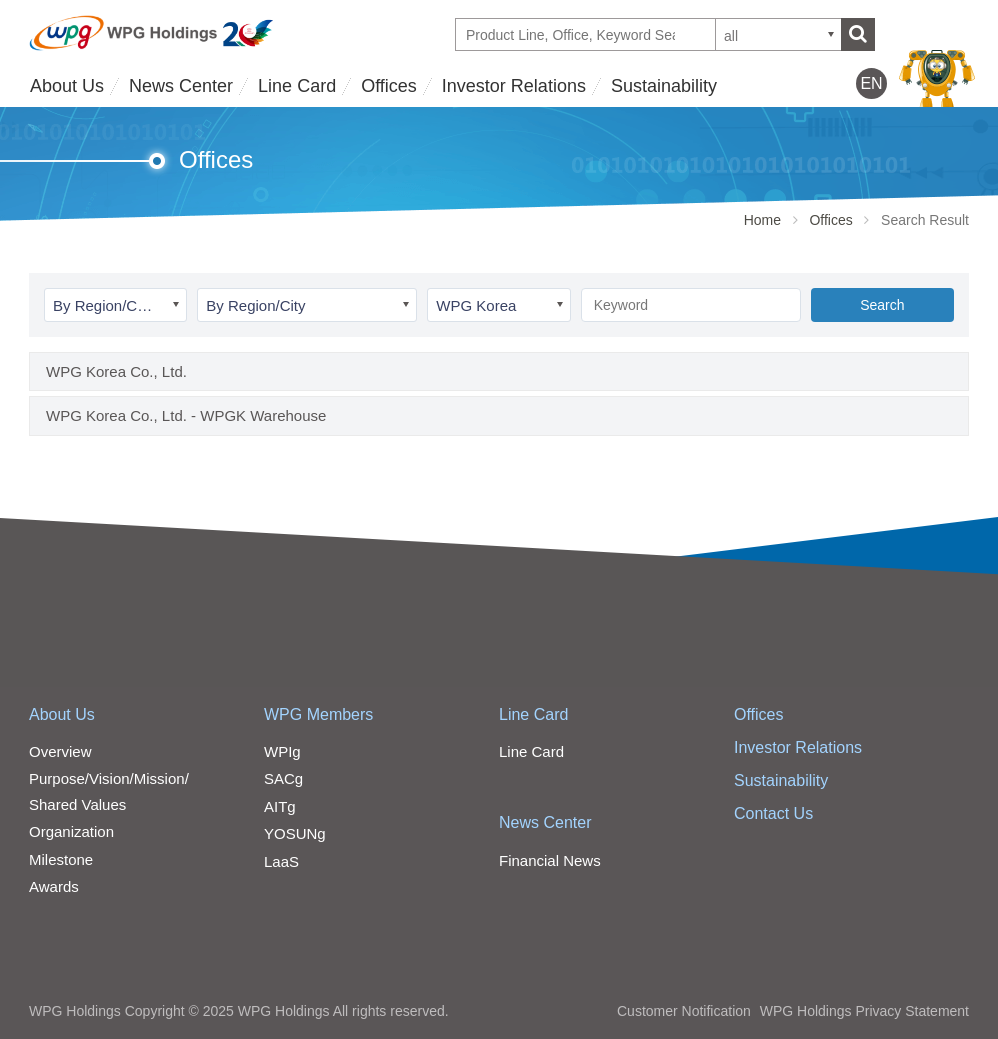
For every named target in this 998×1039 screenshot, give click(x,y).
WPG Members (318, 714)
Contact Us (773, 813)
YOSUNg (295, 833)
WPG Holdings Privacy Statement (864, 1011)
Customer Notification (684, 1011)
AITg (280, 806)
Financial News (550, 860)
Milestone (61, 859)
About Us (67, 86)
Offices (389, 86)
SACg (283, 778)
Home (762, 220)
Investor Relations (514, 86)
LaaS (281, 861)
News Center (181, 86)
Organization (71, 831)
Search (882, 305)
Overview (60, 751)
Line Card (297, 86)
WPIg (282, 751)
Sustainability (664, 86)
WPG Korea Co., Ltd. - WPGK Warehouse (186, 415)
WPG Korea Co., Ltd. (116, 371)
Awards (54, 886)
